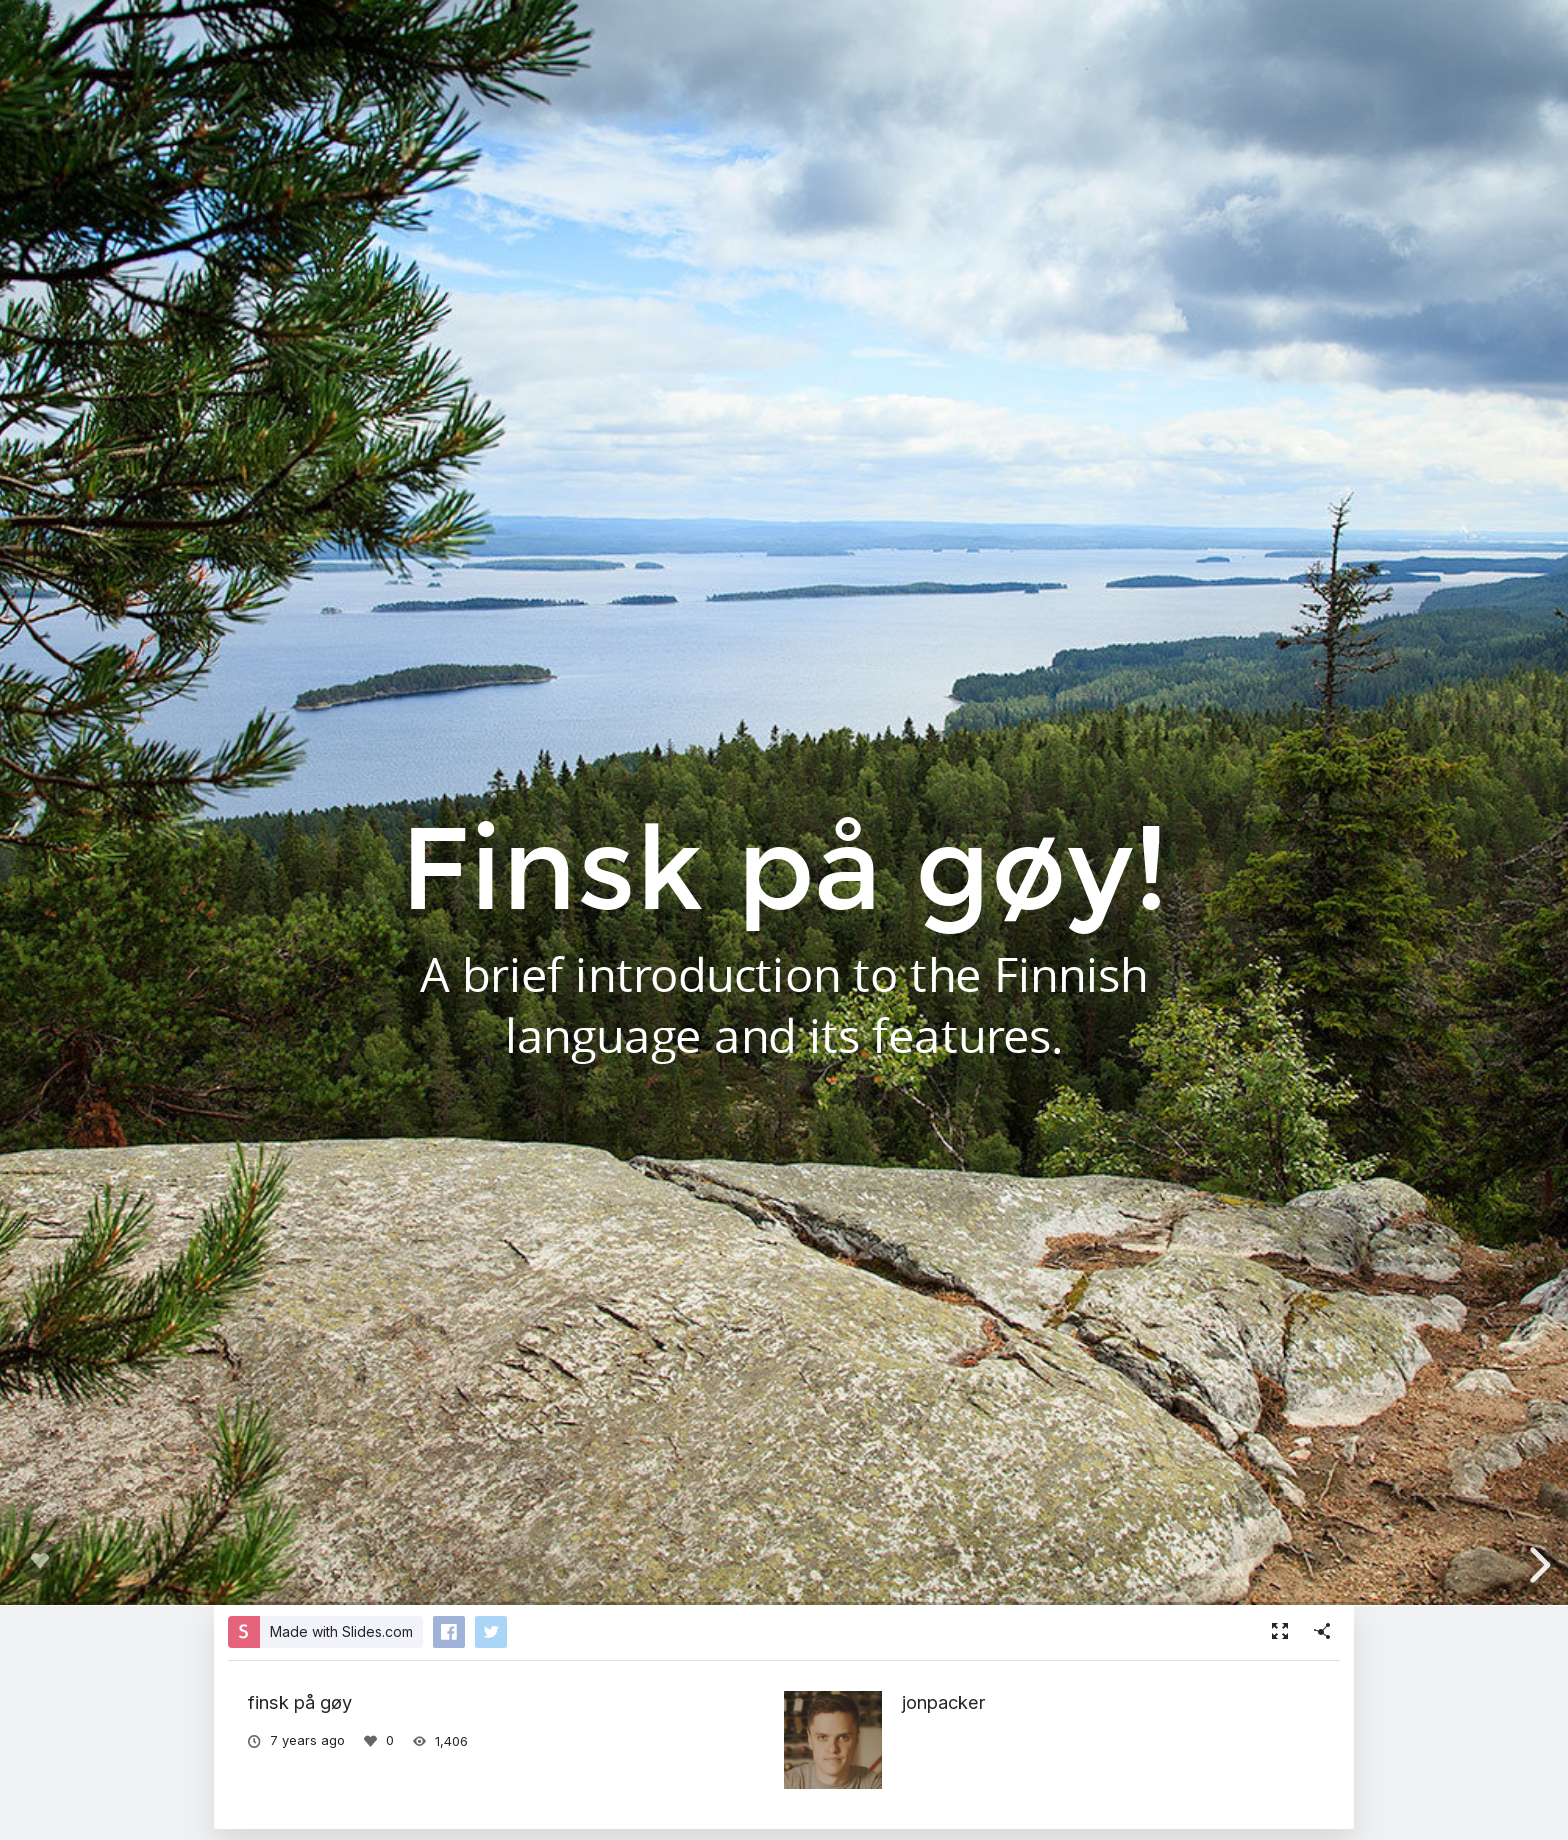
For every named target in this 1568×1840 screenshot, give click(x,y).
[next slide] (1537, 1565)
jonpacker (944, 1702)
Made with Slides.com (341, 1631)
